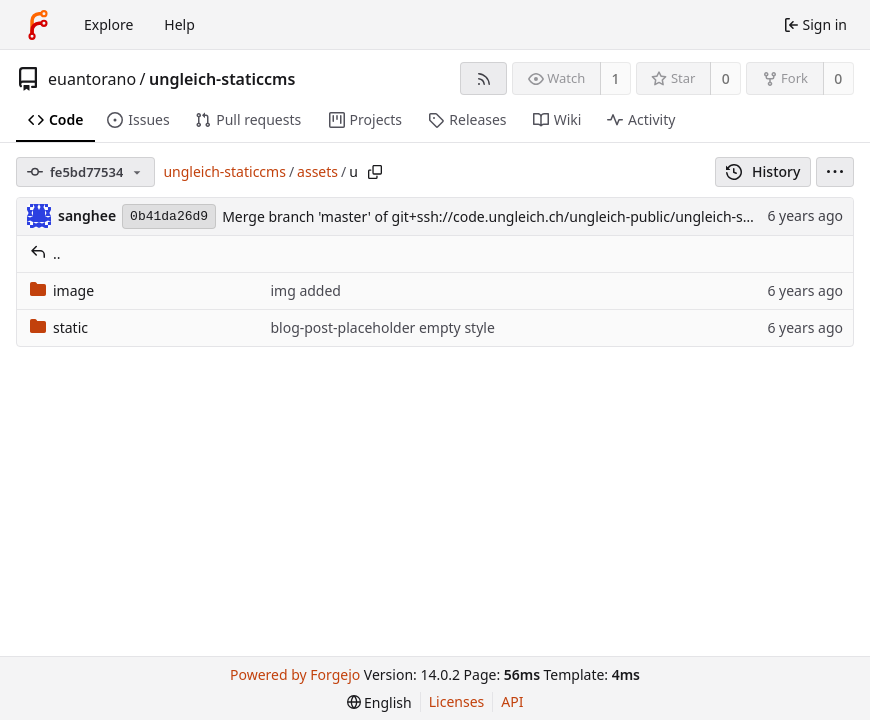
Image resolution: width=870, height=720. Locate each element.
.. (45, 253)
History (763, 171)
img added (305, 290)
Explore (108, 24)
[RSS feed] (483, 78)
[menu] (835, 172)
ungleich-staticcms (222, 79)
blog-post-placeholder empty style (382, 327)
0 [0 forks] (838, 78)
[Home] (38, 25)
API (512, 701)
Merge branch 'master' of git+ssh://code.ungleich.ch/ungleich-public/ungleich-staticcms (509, 216)
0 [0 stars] (726, 78)
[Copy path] (375, 172)
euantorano (92, 79)
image (62, 290)
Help (179, 24)
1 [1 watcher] (616, 78)
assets (317, 171)
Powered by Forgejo (295, 674)
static (59, 327)
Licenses (457, 701)
